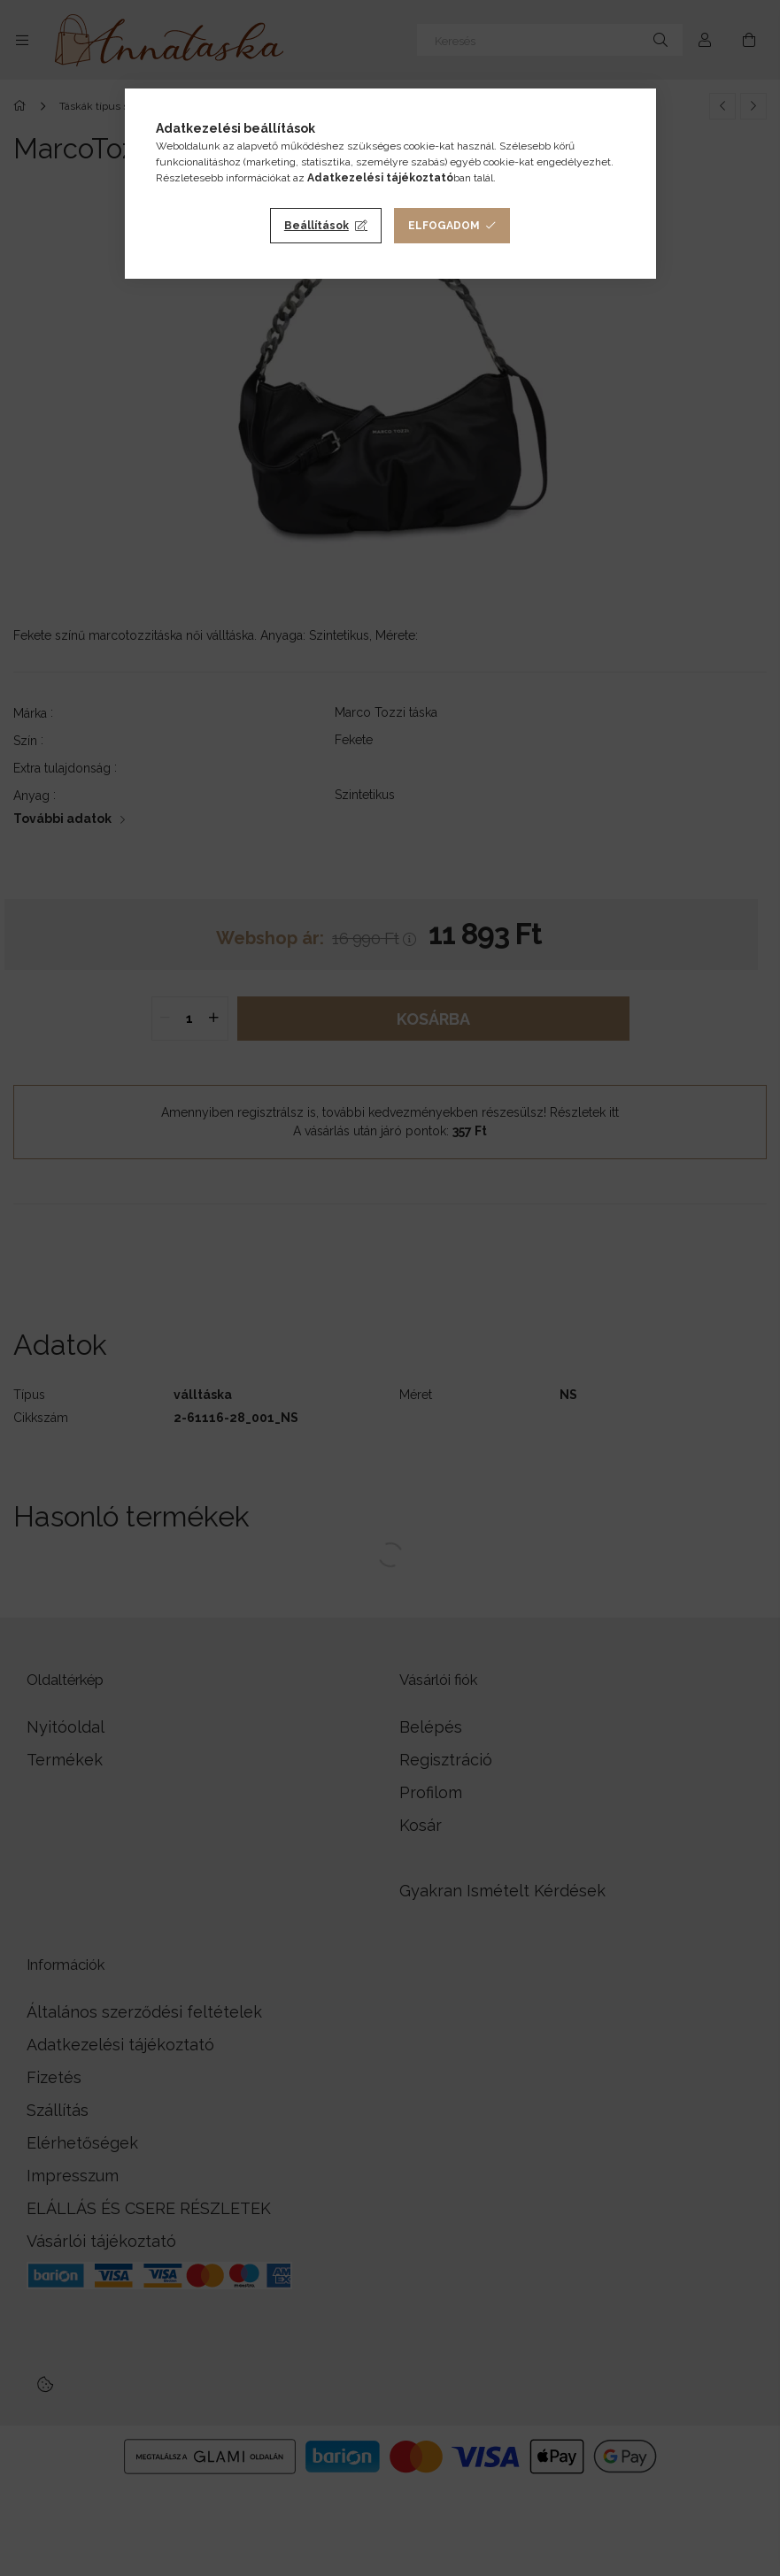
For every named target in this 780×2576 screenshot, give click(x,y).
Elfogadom (444, 225)
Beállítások (316, 225)
